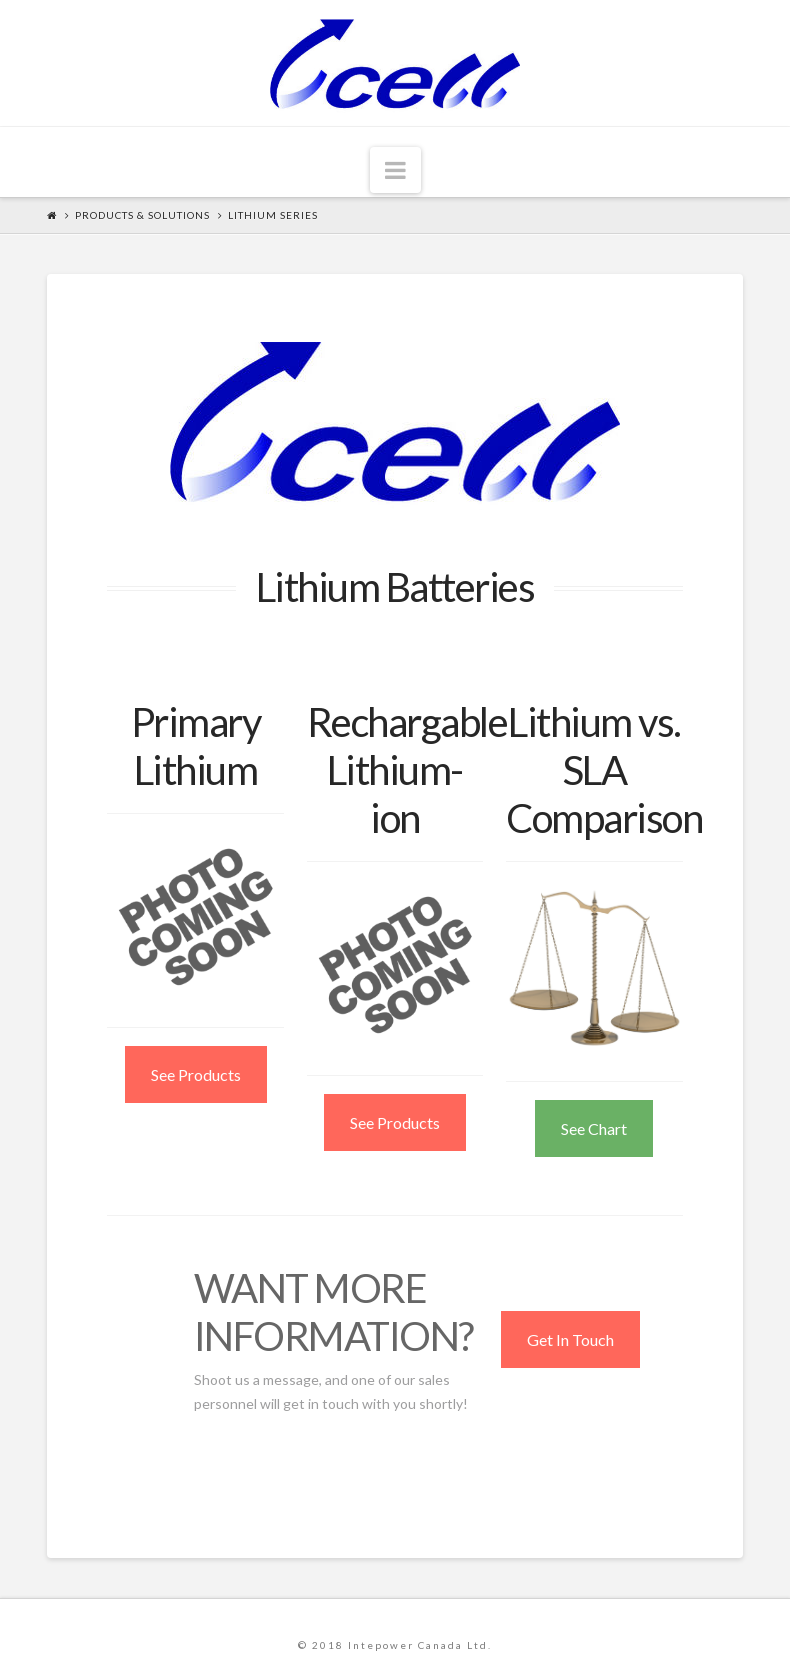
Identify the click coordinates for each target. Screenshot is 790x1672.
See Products (196, 1074)
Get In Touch (570, 1339)
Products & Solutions (142, 215)
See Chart (594, 1128)
